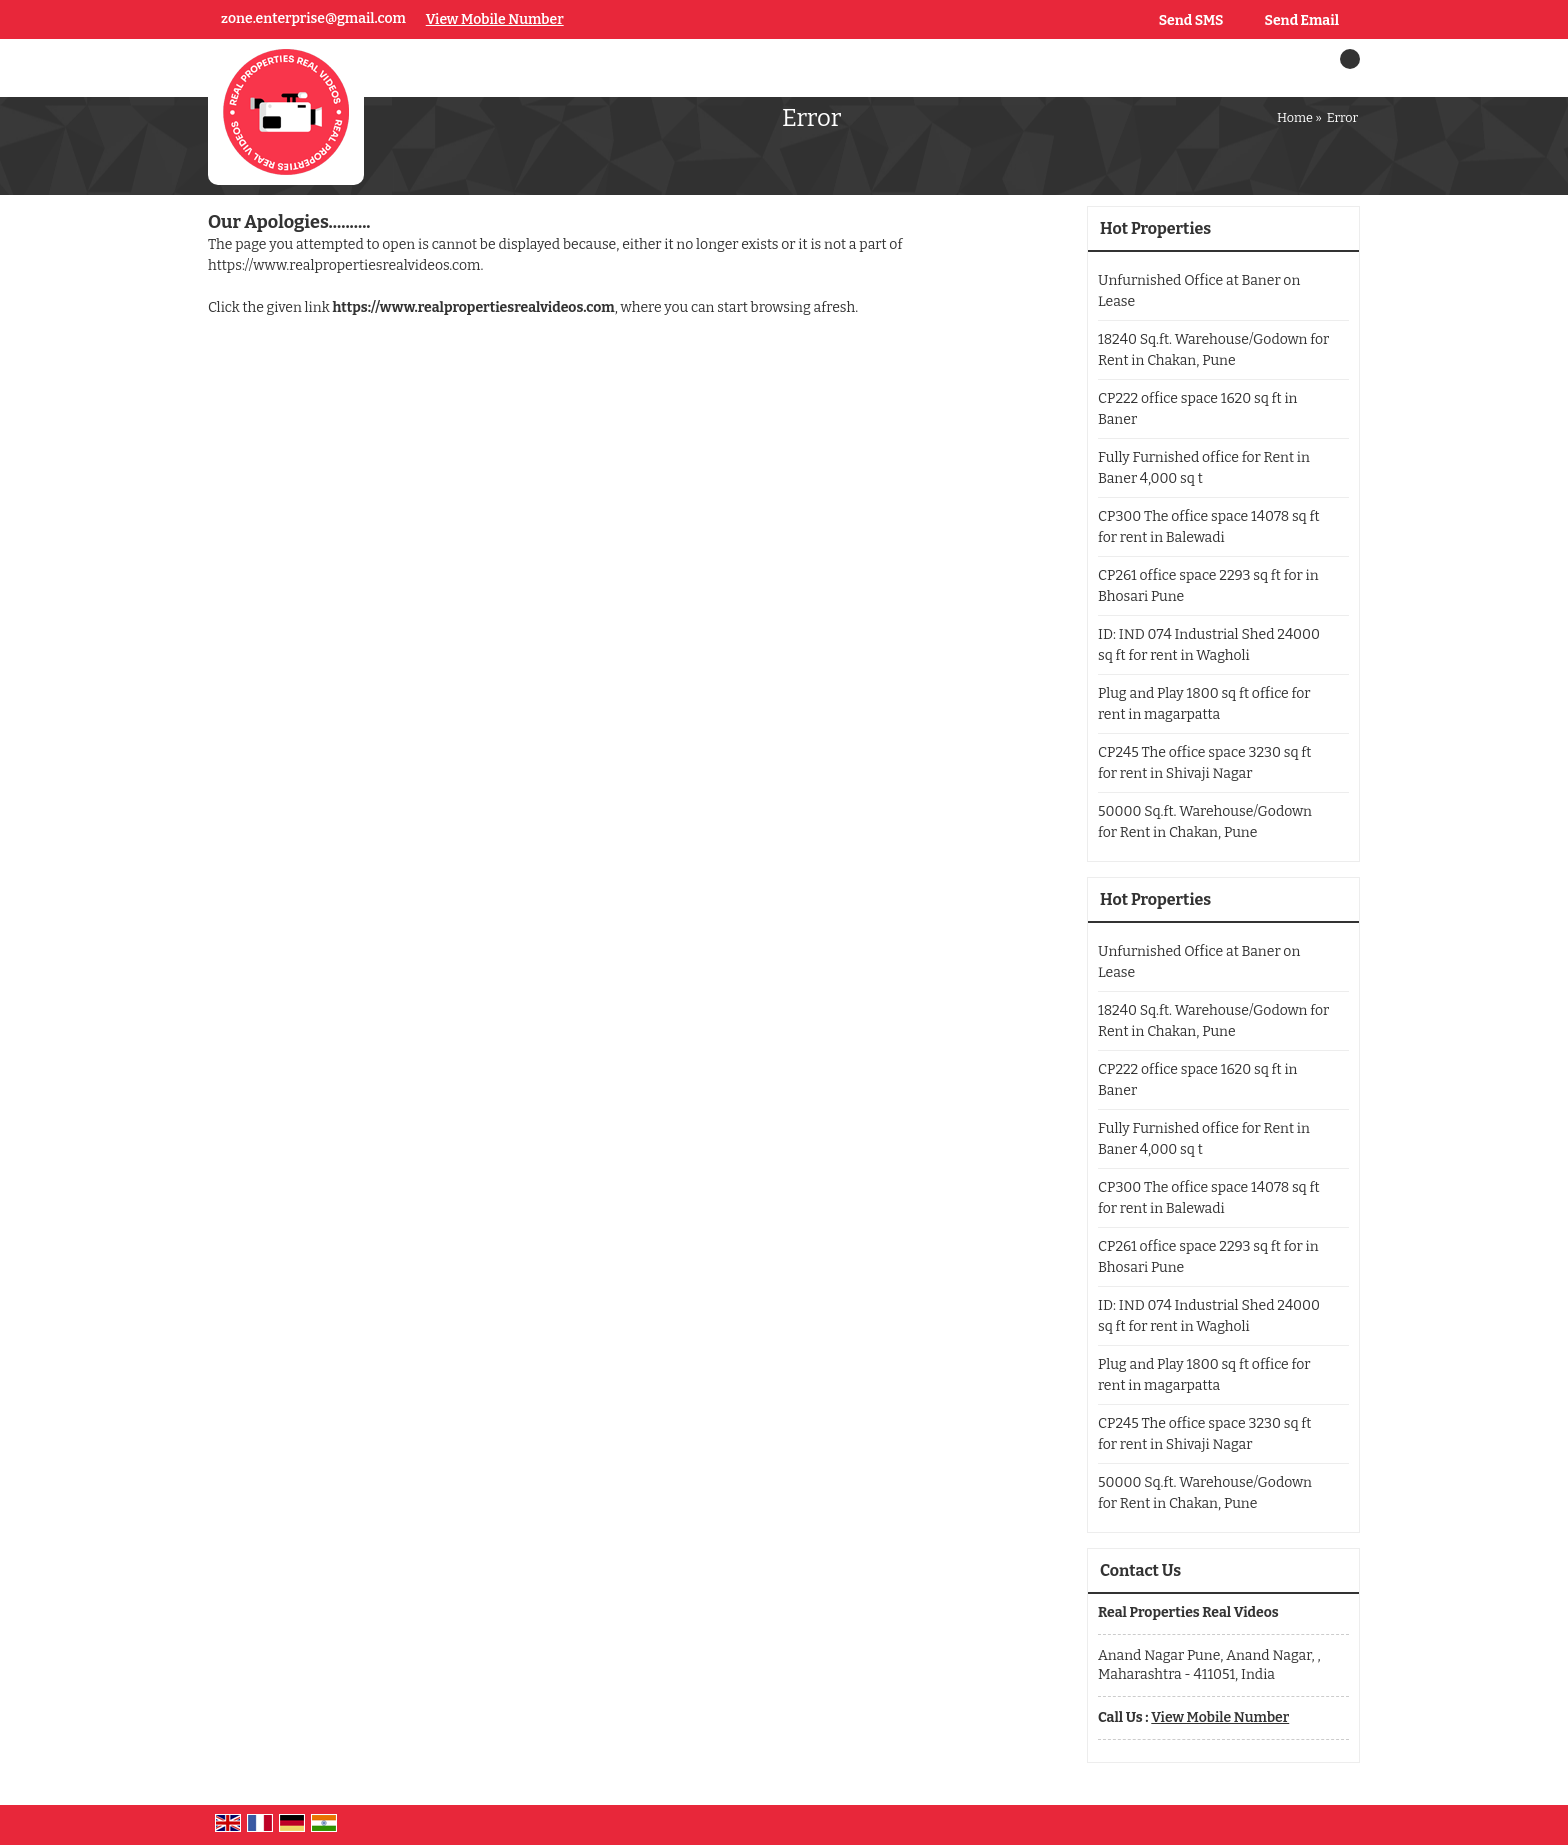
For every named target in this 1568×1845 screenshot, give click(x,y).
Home (1295, 117)
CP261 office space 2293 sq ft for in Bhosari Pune (1208, 586)
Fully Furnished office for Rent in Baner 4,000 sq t (1204, 468)
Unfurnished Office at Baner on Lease (1199, 291)
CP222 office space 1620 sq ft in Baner (1197, 409)
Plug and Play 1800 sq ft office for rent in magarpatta (1204, 704)
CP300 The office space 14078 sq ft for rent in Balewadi (1209, 527)
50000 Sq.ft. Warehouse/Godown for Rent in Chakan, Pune (1205, 822)
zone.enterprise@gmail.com (313, 18)
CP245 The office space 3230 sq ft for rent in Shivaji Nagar (1204, 763)
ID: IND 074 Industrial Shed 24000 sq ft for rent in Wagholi (1209, 645)
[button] (495, 19)
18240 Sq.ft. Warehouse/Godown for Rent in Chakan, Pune (1213, 350)
